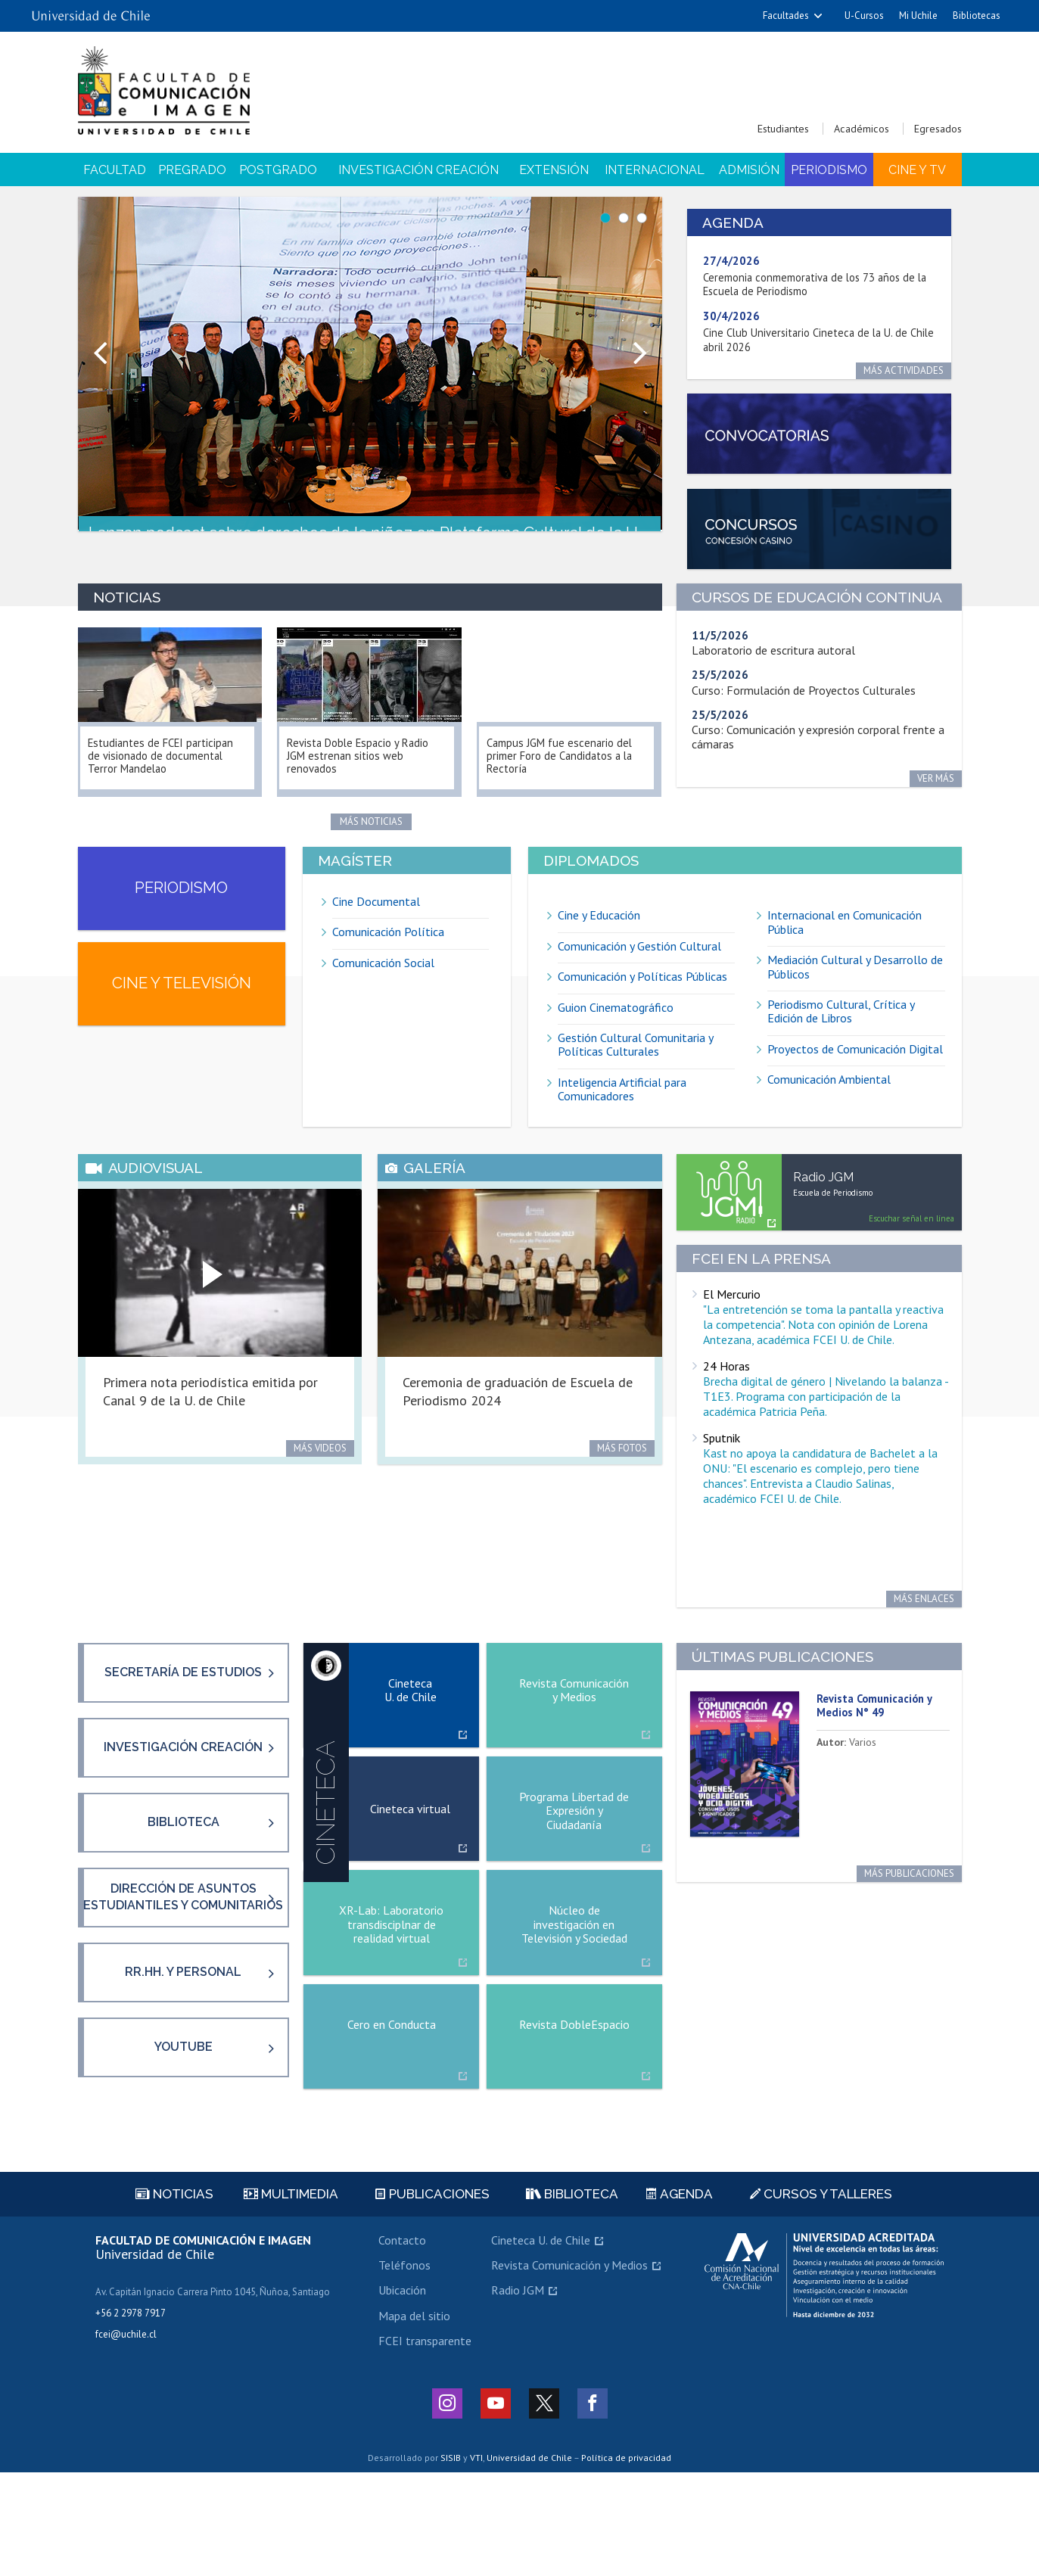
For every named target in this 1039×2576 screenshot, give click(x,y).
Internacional (655, 170)
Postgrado (278, 170)
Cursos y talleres (821, 2297)
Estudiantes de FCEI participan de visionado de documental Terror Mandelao (167, 767)
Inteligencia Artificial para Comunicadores (622, 1112)
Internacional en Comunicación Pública (844, 946)
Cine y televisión (181, 1032)
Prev (98, 356)
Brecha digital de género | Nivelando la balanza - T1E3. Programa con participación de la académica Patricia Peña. (826, 1433)
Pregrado (192, 170)
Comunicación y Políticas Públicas (642, 1000)
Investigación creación (183, 1812)
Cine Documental (376, 924)
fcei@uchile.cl (126, 2437)
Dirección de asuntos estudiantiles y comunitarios (183, 1981)
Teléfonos (404, 2369)
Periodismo (829, 170)
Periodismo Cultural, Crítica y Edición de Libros (841, 1034)
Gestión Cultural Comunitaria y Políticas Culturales (636, 1067)
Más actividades (914, 370)
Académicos (861, 128)
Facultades (786, 15)
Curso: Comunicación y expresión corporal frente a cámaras (818, 750)
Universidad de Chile (529, 2562)
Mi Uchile (918, 15)
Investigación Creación (418, 170)
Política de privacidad (626, 2562)
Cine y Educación (599, 939)
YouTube (183, 2151)
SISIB (450, 2562)
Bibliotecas (976, 15)
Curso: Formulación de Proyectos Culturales (804, 703)
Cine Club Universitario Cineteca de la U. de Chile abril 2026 (814, 339)
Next (642, 356)
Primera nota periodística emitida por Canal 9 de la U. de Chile (210, 1427)
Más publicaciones (909, 1923)
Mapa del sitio (414, 2419)
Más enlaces (924, 1635)
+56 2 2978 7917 (130, 2416)
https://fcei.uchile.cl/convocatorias (819, 437)
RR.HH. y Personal (183, 2066)
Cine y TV (917, 170)
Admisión (749, 170)
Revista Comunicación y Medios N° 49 (880, 1755)
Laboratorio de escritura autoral (773, 664)
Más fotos (622, 1484)
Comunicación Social (383, 985)
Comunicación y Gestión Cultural (639, 969)
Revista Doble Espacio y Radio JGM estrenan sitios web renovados (368, 767)
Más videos (320, 1484)
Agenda (679, 2297)
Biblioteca (183, 1897)
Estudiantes (783, 128)
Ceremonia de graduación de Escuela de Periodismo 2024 (518, 1427)
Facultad (114, 170)
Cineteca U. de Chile (540, 2343)
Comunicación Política (388, 955)
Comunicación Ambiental (829, 1102)
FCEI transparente (424, 2445)
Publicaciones (432, 2297)
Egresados (938, 128)
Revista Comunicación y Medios (569, 2369)
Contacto (402, 2343)
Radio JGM (517, 2394)
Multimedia (291, 2297)
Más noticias (371, 830)
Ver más (935, 792)
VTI (476, 2562)
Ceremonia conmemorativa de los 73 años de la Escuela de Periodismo (813, 284)
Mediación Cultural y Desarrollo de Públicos (855, 990)
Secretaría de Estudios (183, 1727)
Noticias (174, 2297)
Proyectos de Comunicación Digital (855, 1072)
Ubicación (402, 2394)
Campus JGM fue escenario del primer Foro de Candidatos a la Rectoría (569, 767)
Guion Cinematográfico (615, 1030)
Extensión (554, 170)
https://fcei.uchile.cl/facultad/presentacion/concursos (819, 539)
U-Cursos (864, 15)
